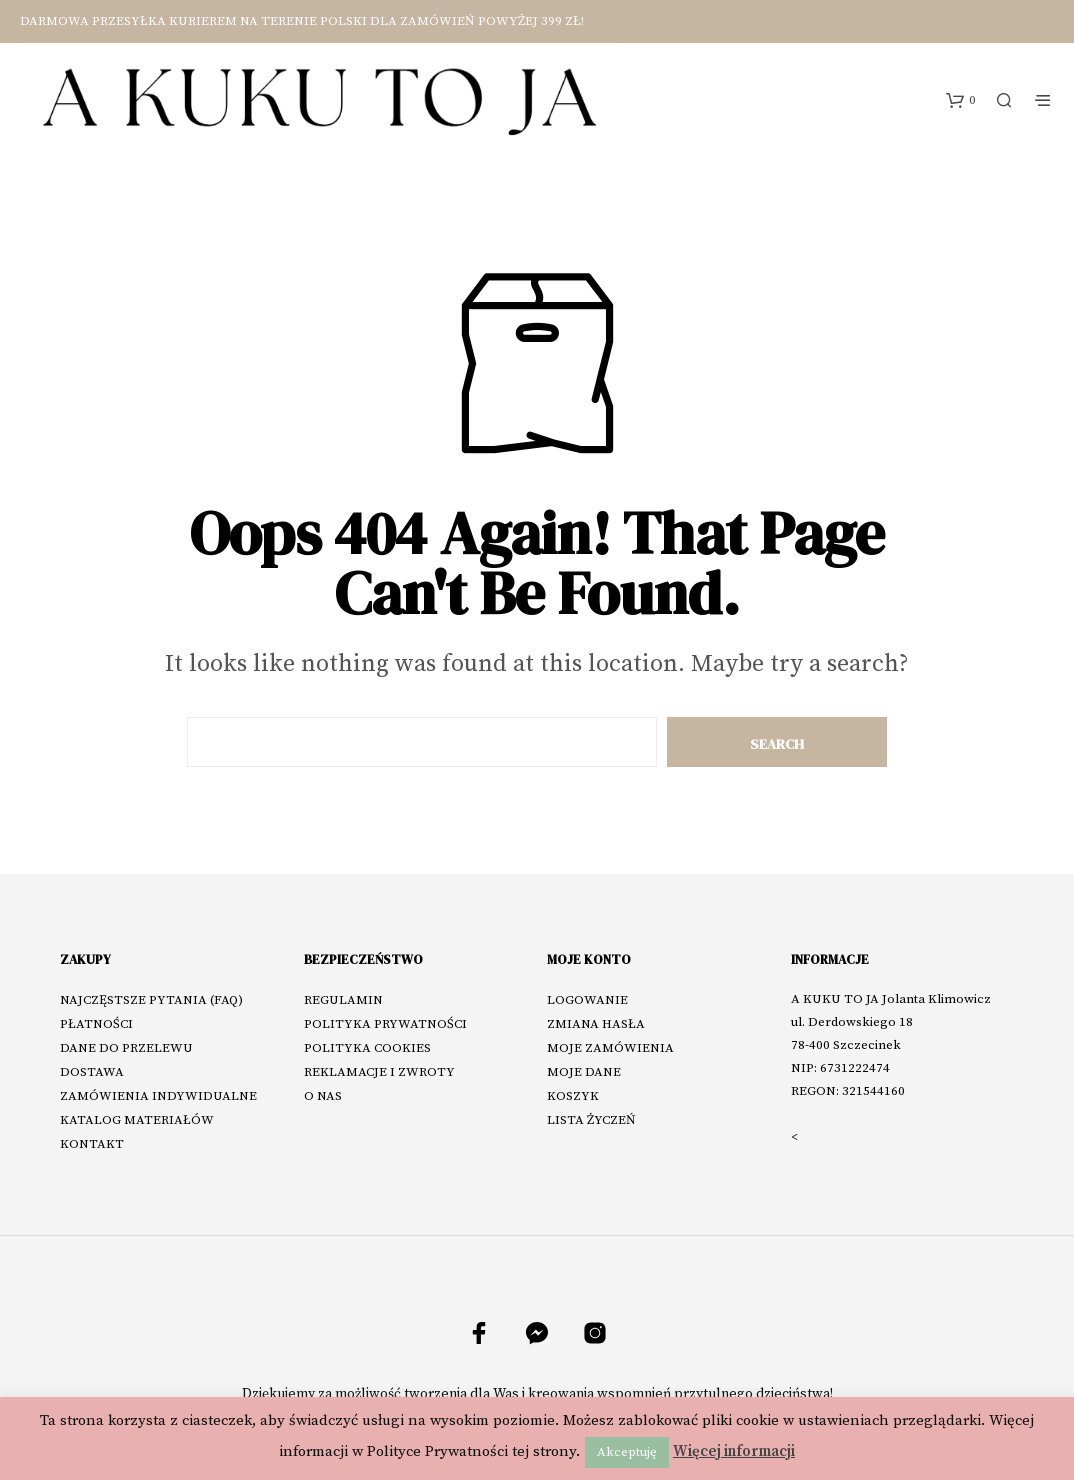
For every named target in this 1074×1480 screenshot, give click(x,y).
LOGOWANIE (587, 1000)
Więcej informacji (734, 1451)
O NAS (323, 1096)
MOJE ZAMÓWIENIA (610, 1048)
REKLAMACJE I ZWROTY (379, 1072)
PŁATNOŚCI (96, 1024)
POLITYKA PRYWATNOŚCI (385, 1024)
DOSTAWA (92, 1072)
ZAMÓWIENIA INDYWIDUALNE (158, 1096)
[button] (961, 101)
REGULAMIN (343, 1000)
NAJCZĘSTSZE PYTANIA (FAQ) (151, 1000)
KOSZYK (573, 1096)
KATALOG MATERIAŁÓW (137, 1120)
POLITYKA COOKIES (367, 1048)
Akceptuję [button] (627, 1452)
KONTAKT (92, 1144)
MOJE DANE (584, 1072)
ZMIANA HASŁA (596, 1024)
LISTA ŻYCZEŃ (591, 1120)
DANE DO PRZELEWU (126, 1048)
